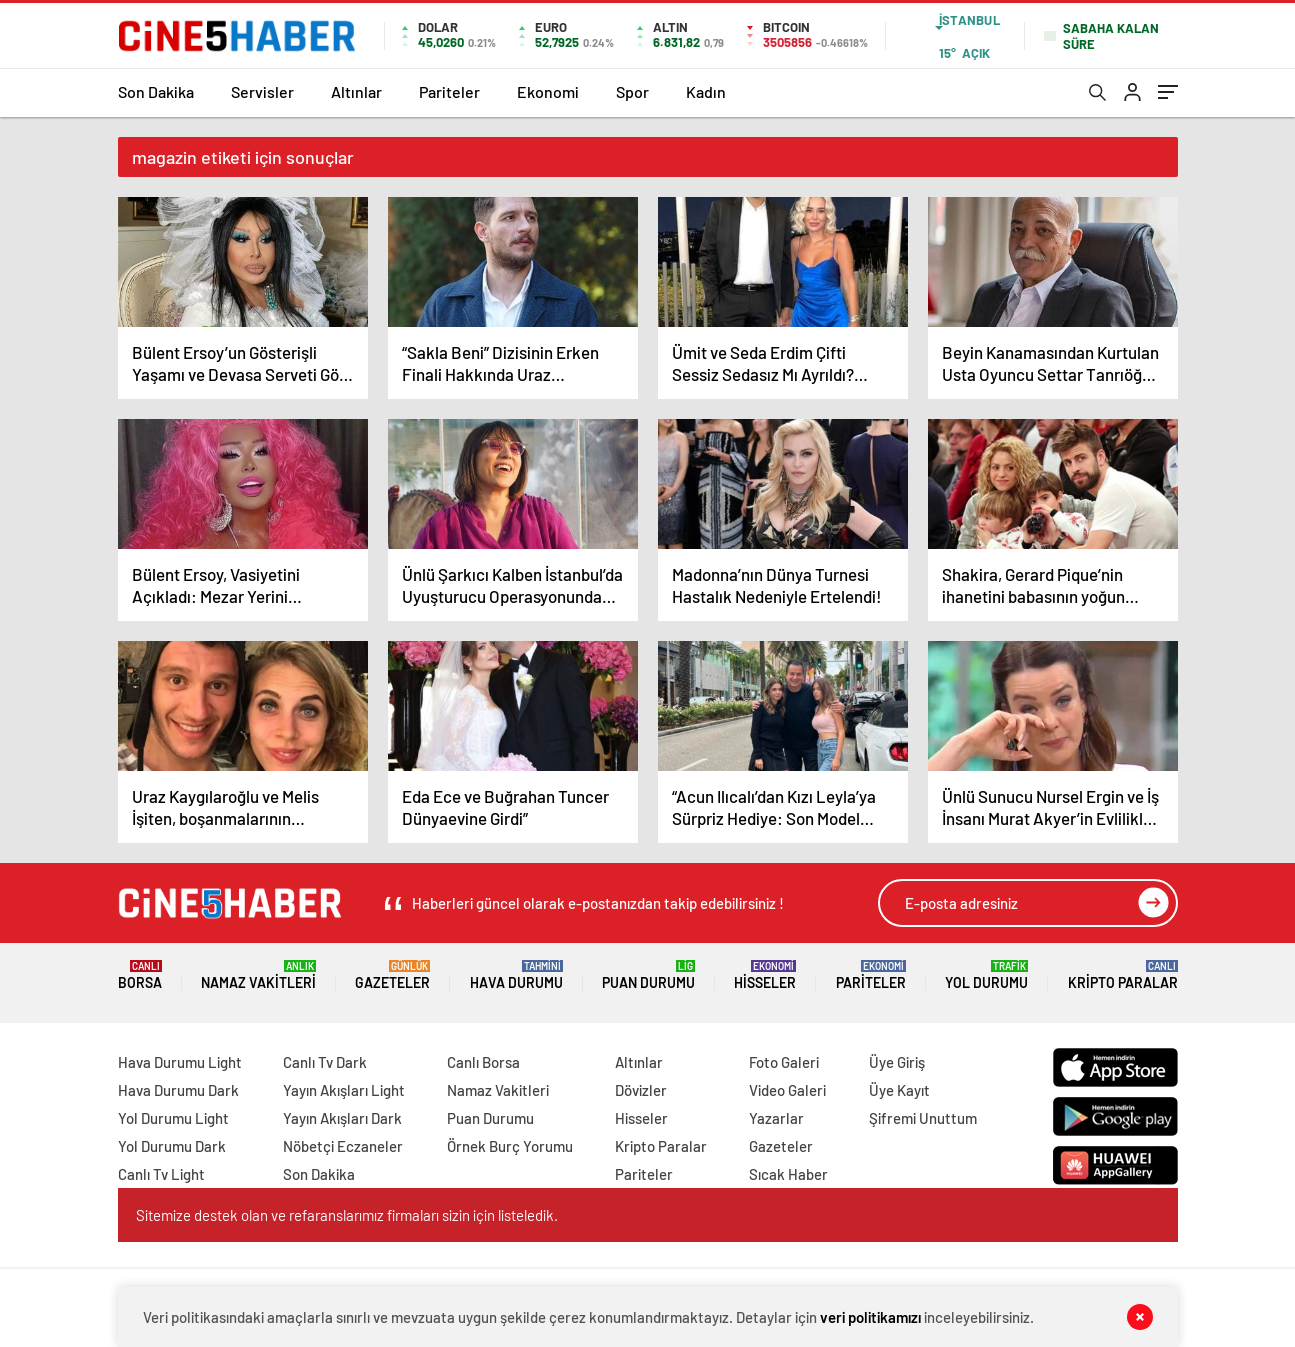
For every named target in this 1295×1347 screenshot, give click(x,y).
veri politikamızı (870, 1317)
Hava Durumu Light (180, 1062)
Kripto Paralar (1123, 975)
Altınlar (356, 91)
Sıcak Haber (788, 1174)
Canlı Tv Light (161, 1174)
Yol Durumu (986, 975)
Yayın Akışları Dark (342, 1118)
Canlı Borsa (483, 1062)
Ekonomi (548, 91)
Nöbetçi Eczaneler (343, 1146)
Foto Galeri (784, 1062)
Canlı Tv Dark (325, 1062)
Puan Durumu (648, 975)
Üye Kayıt (899, 1090)
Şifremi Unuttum (923, 1118)
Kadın (706, 91)
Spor (632, 91)
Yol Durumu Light (173, 1118)
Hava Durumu (516, 975)
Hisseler (765, 975)
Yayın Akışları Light (344, 1090)
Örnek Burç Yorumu (510, 1146)
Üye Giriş (897, 1062)
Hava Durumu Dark (178, 1090)
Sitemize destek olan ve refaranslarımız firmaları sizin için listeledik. (347, 1215)
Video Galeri (787, 1090)
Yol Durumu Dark (172, 1146)
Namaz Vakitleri (258, 975)
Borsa (140, 975)
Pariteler (449, 91)
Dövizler (641, 1090)
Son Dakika (156, 91)
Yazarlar (776, 1118)
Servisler (262, 91)
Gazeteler (392, 975)
